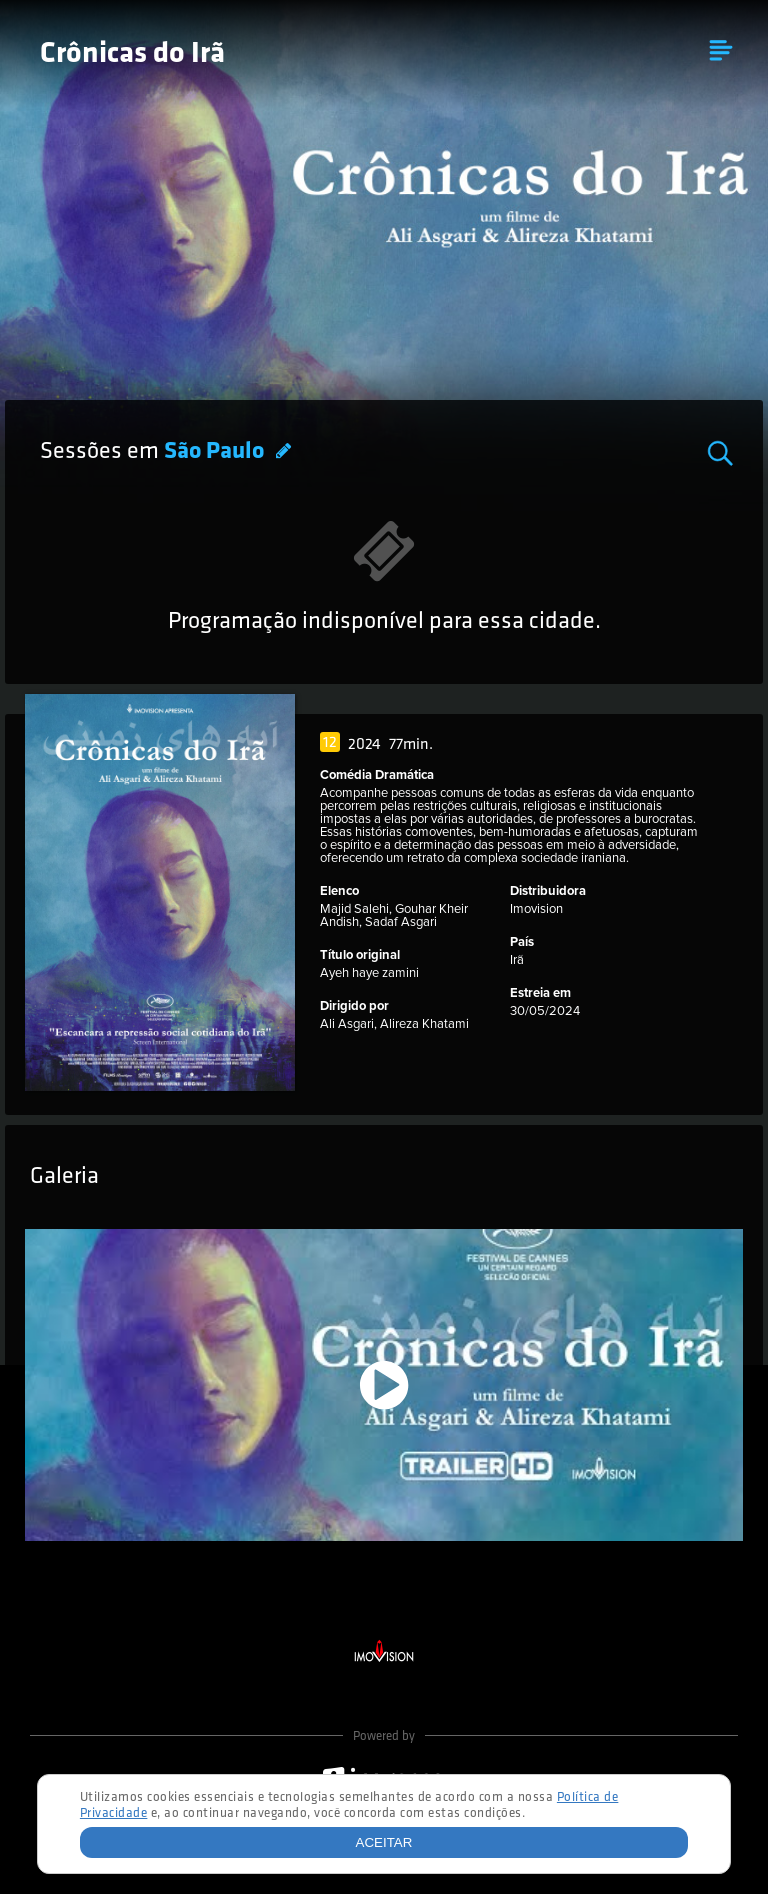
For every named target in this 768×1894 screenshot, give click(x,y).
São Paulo (216, 452)
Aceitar (384, 1842)
